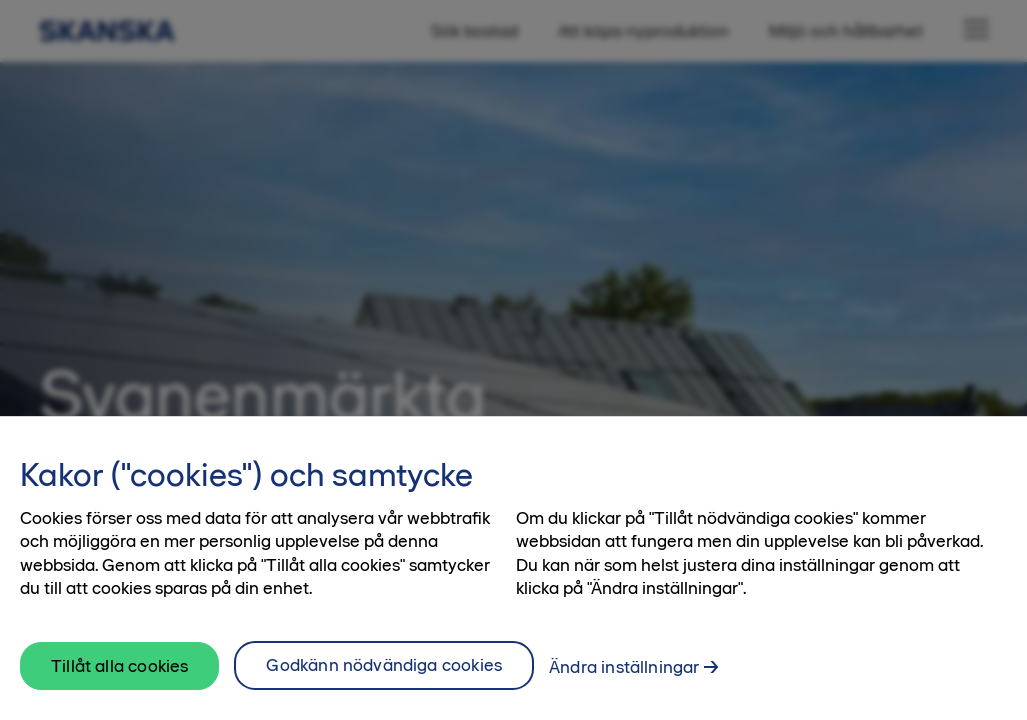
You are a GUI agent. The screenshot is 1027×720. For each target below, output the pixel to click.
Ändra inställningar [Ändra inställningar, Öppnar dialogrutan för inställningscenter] (624, 678)
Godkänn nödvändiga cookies (384, 676)
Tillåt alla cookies (119, 677)
